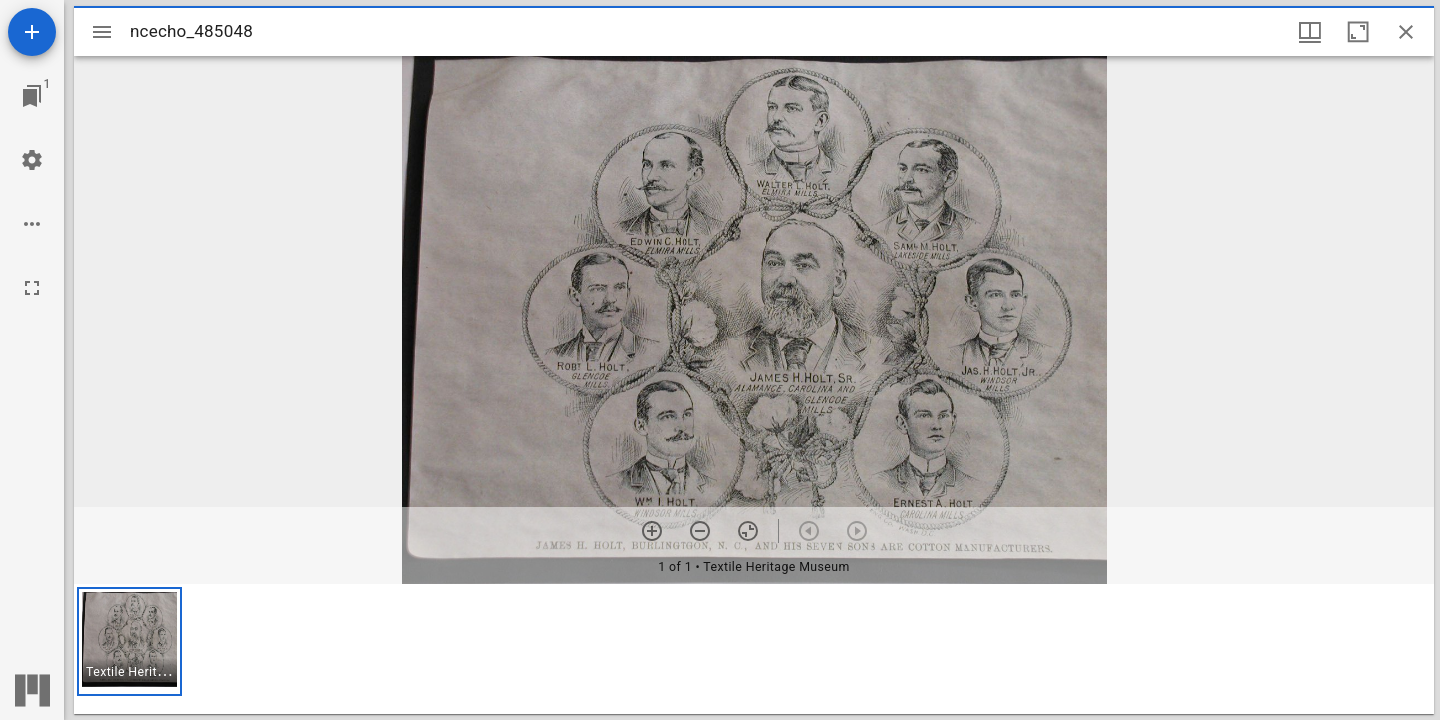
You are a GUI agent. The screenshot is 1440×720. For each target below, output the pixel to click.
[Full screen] (32, 288)
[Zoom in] (652, 531)
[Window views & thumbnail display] (1310, 32)
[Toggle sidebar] (102, 32)
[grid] (754, 649)
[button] (129, 641)
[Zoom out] (700, 531)
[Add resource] (32, 32)
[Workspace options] (32, 224)
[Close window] (1406, 32)
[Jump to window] (32, 96)
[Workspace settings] (32, 160)
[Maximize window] (1358, 32)
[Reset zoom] (748, 531)
